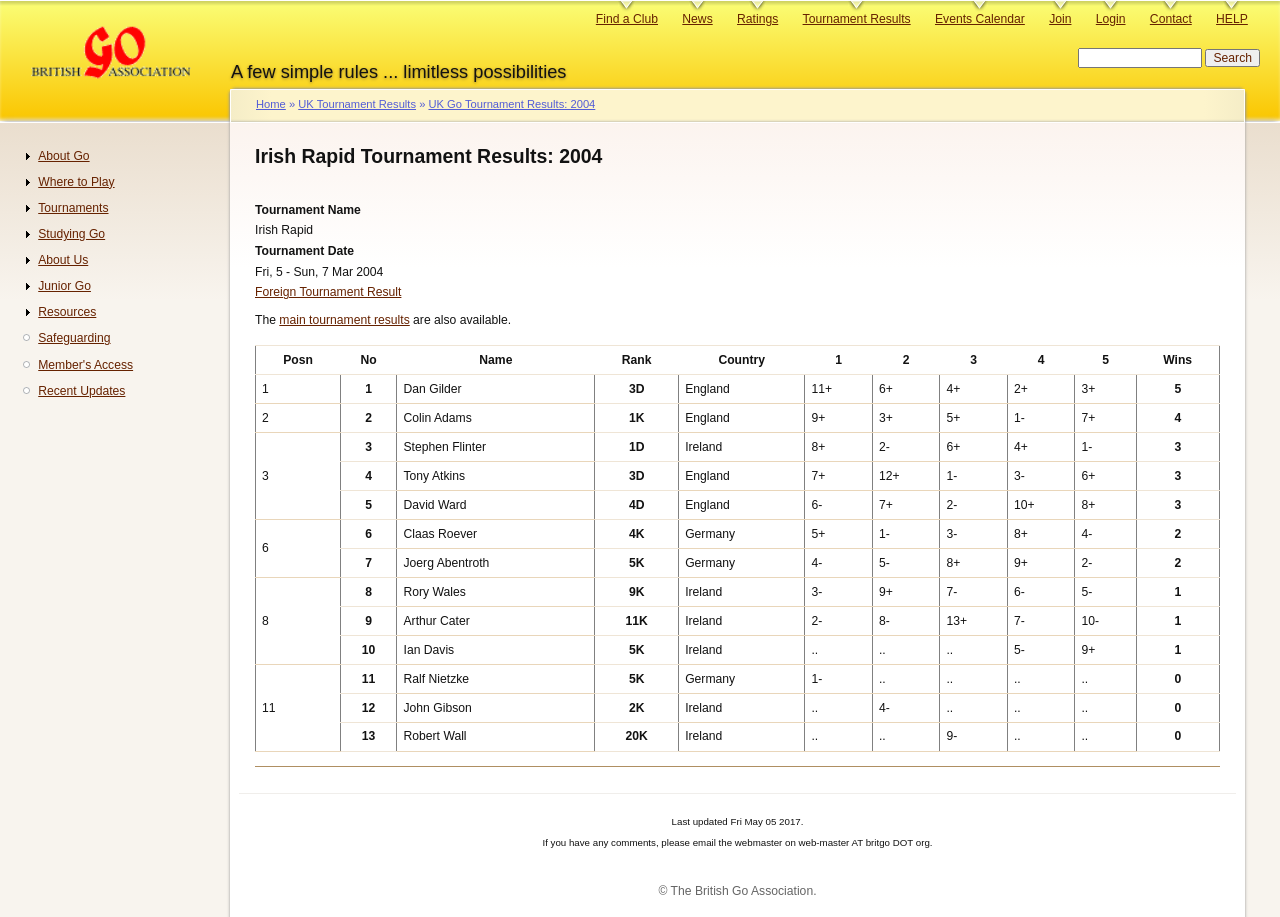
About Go (63, 156)
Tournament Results (857, 19)
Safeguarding (74, 338)
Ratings (757, 19)
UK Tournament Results (357, 104)
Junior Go (64, 286)
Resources (67, 312)
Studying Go (71, 234)
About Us (63, 260)
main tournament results (344, 320)
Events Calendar (980, 19)
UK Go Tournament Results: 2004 (511, 104)
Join (1060, 19)
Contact (1171, 19)
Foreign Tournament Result (328, 292)
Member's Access (85, 365)
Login (1111, 19)
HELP (1232, 19)
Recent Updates (81, 391)
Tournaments (73, 208)
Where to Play (76, 182)
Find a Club (627, 19)
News (697, 19)
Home (271, 104)
